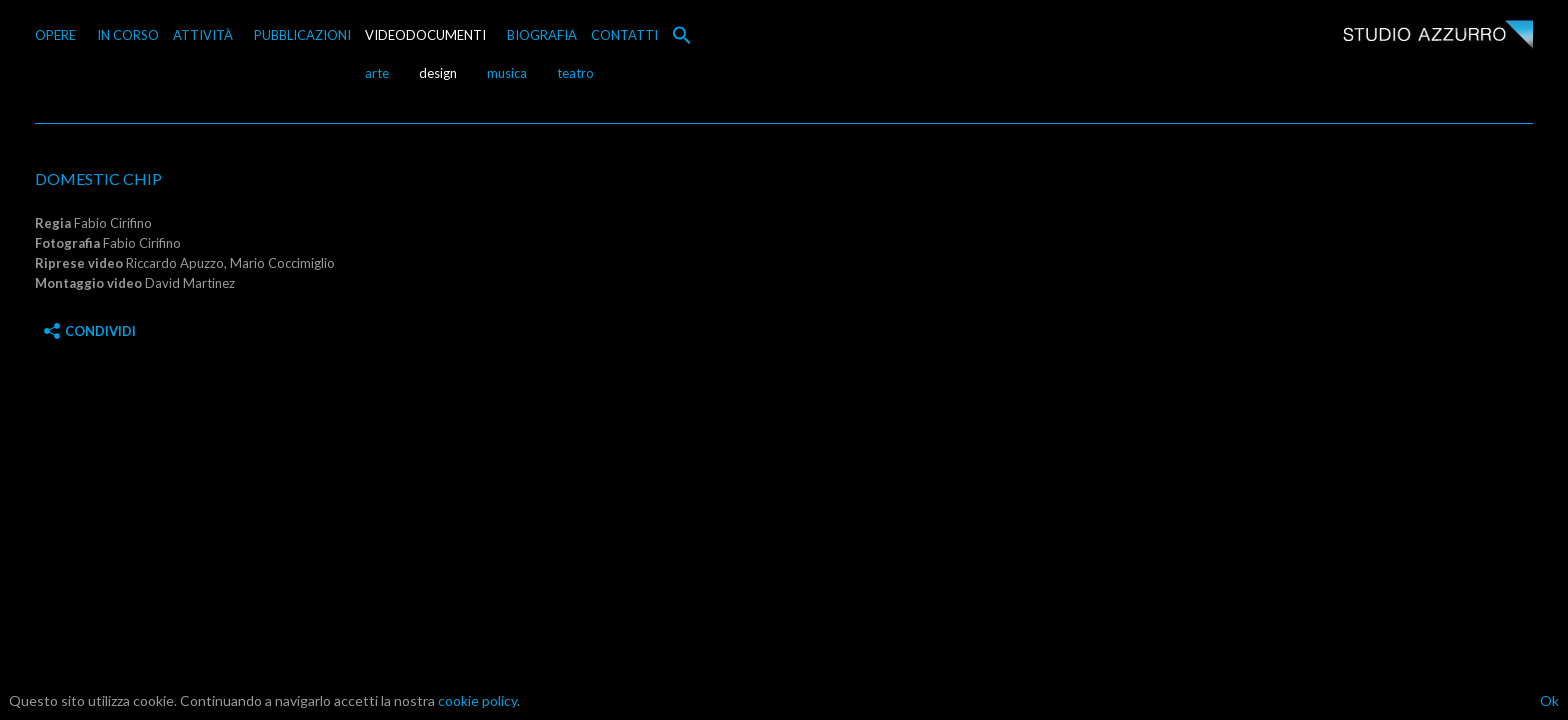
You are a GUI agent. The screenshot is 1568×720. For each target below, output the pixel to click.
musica (507, 73)
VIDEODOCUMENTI (425, 35)
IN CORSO (128, 35)
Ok (1549, 700)
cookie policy (477, 700)
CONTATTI (624, 35)
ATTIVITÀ (203, 35)
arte (377, 73)
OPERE (55, 35)
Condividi (90, 331)
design (438, 73)
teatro (575, 73)
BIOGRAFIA (542, 35)
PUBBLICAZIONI (302, 35)
